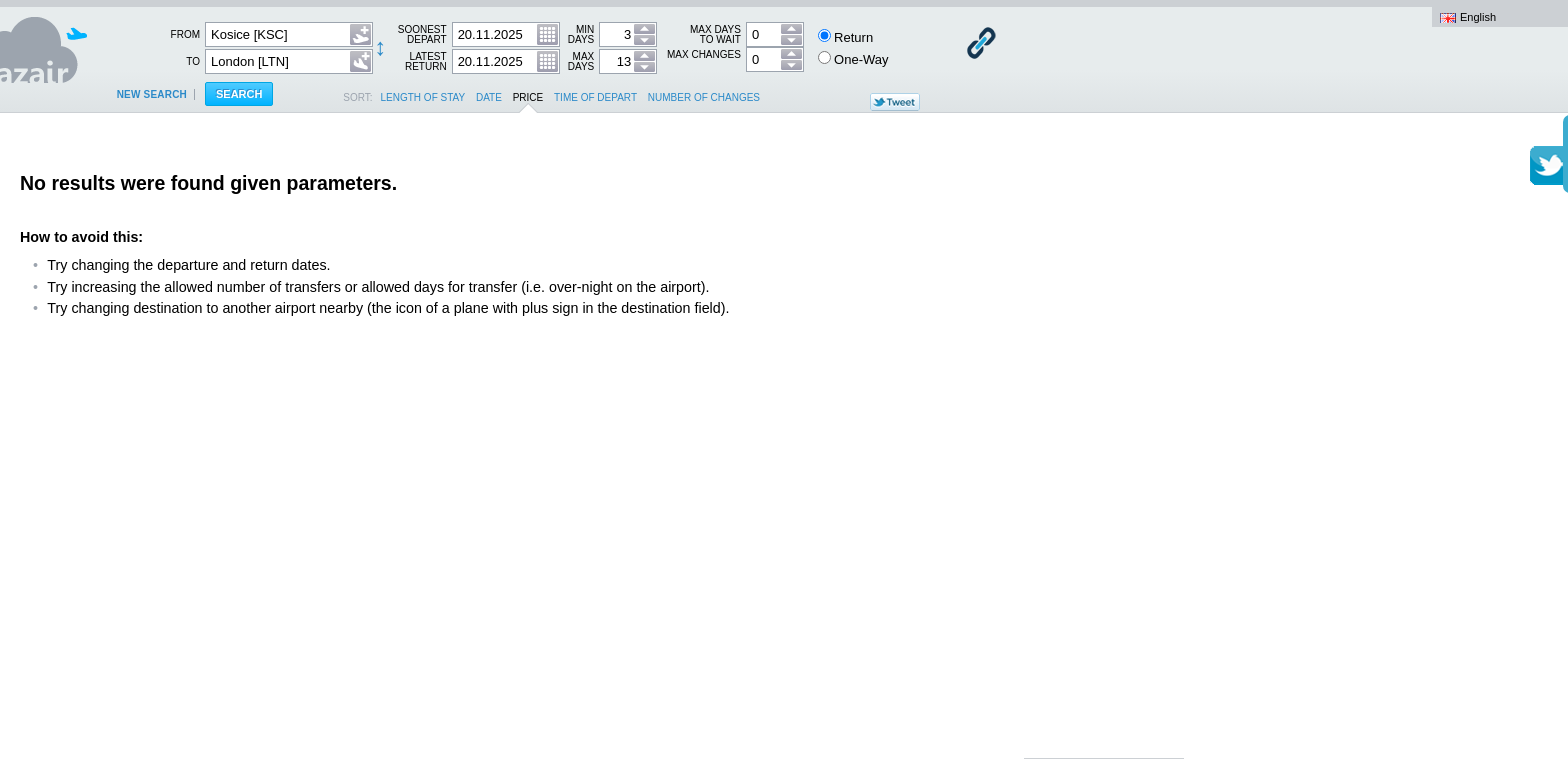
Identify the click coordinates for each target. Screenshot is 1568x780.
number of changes (704, 97)
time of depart (595, 97)
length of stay (423, 97)
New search (152, 94)
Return (846, 37)
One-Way (853, 59)
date (489, 97)
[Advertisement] (1104, 450)
